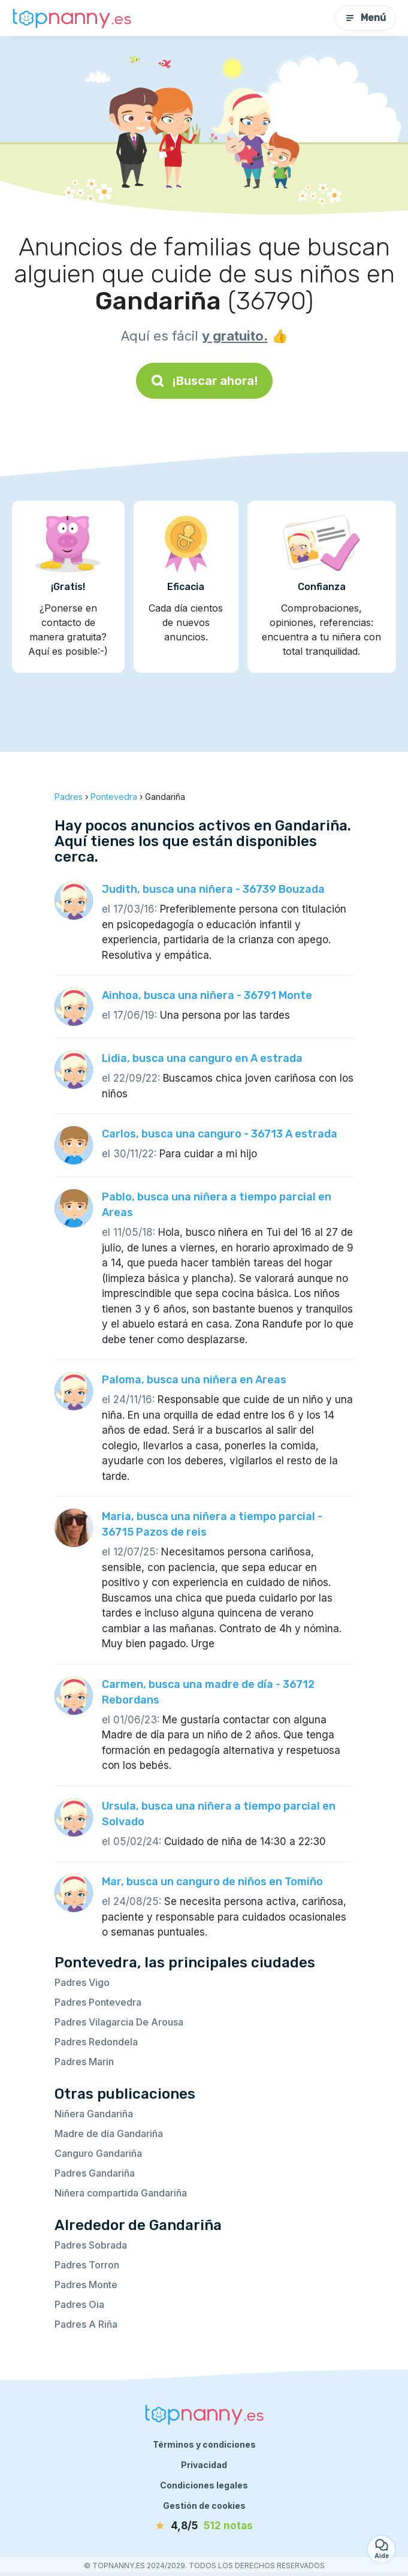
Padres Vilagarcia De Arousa (119, 2022)
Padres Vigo (82, 1982)
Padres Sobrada (91, 2245)
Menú (365, 17)
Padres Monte (86, 2285)
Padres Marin (84, 2062)
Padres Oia (79, 2304)
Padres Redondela (96, 2042)
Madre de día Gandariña (109, 2133)
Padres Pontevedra (98, 2002)
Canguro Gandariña (98, 2153)
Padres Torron (87, 2265)
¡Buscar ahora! (204, 381)
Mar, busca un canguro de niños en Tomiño (212, 1881)
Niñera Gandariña (94, 2114)
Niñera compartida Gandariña (121, 2193)
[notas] (204, 2526)
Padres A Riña (86, 2324)
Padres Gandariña (95, 2173)
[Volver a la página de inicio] (72, 18)
